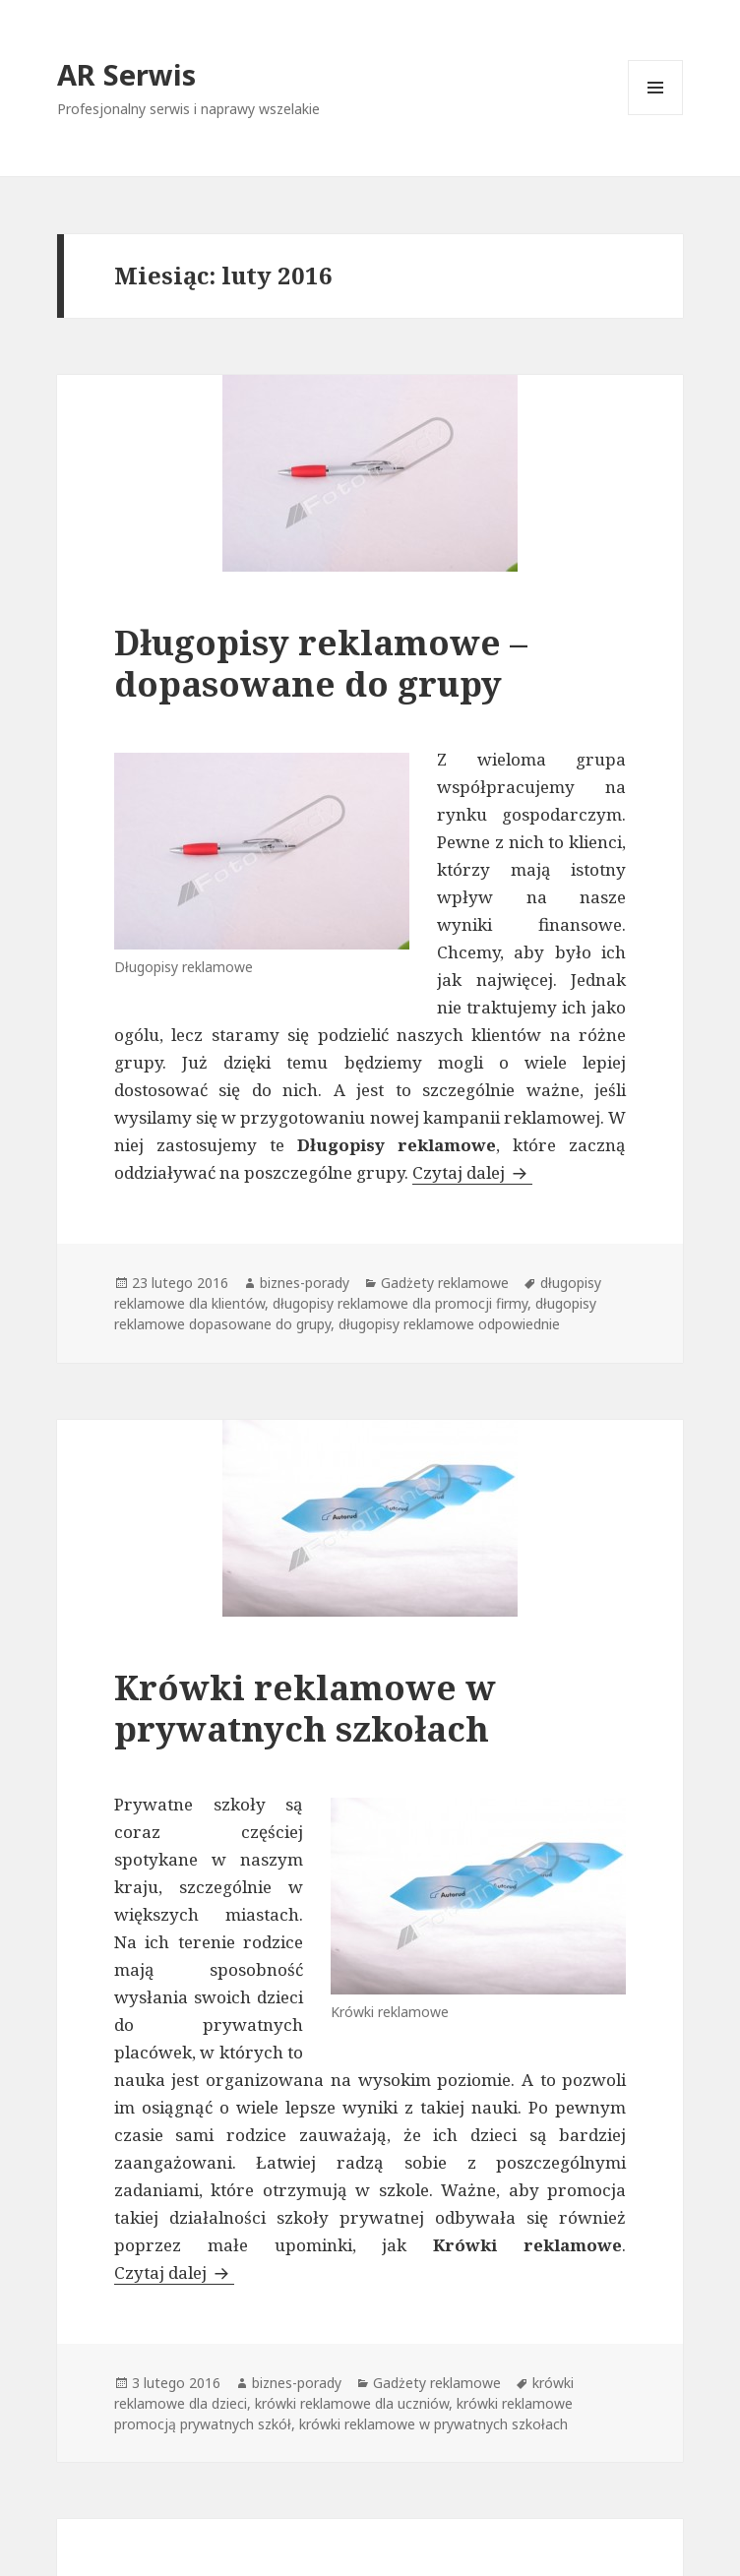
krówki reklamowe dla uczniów (352, 2403)
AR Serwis (126, 74)
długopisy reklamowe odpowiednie (449, 1324)
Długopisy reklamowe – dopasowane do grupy (320, 662)
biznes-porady (304, 1282)
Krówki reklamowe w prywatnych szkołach (305, 1707)
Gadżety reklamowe (445, 1282)
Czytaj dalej (472, 1172)
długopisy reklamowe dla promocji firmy (400, 1303)
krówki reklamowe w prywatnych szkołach (433, 2424)
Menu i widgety (656, 114)
